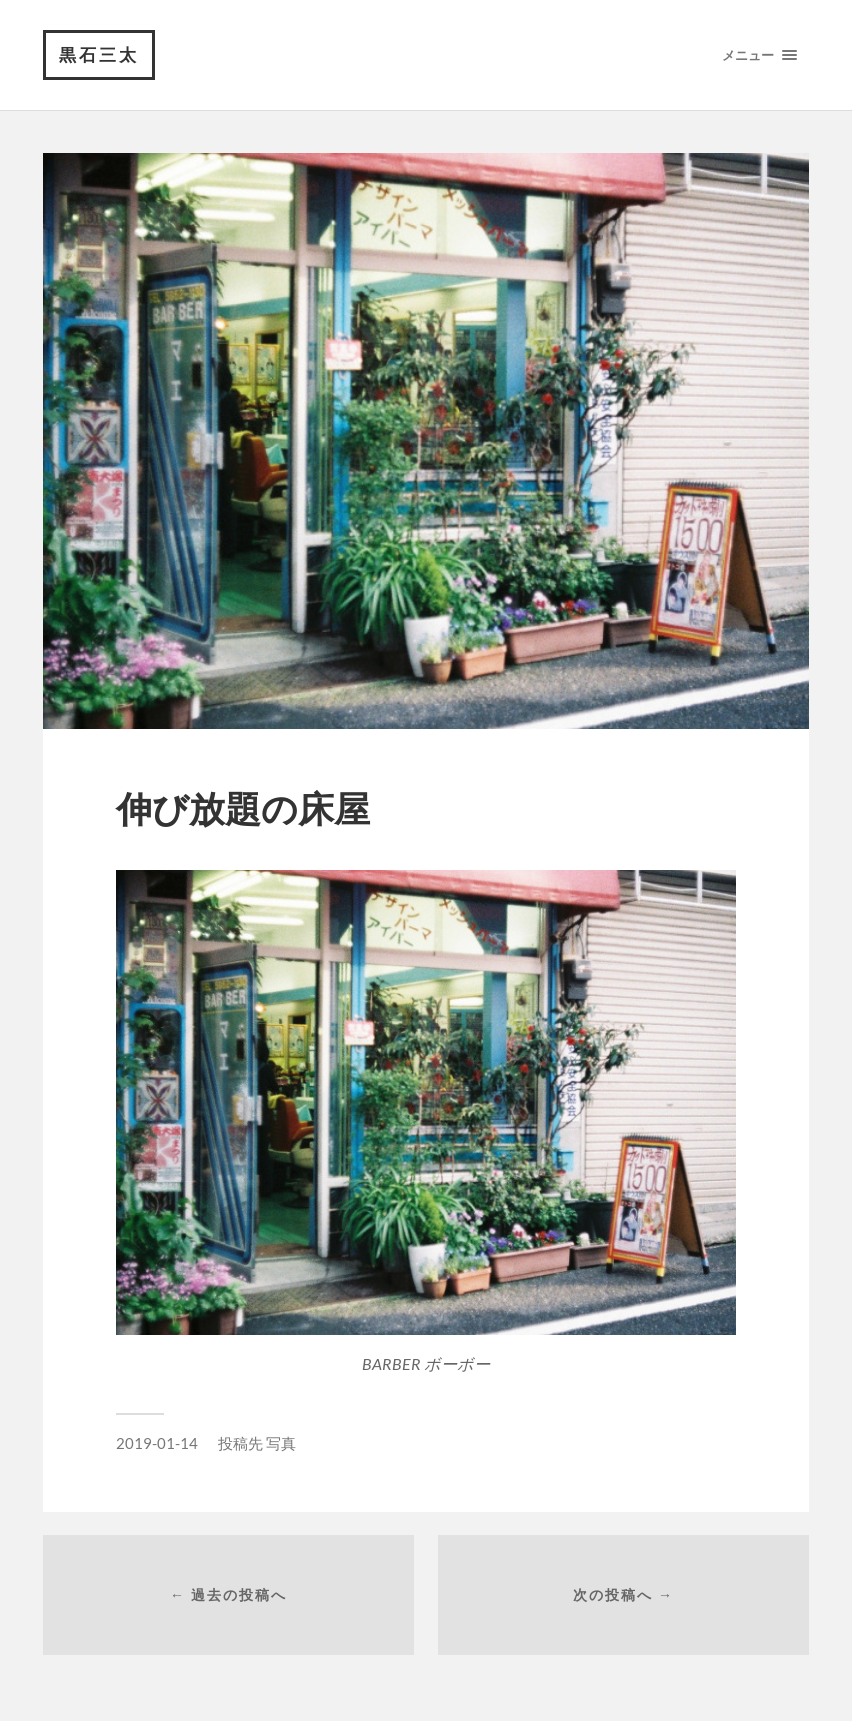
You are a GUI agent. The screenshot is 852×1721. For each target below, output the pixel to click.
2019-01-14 (157, 1443)
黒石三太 (99, 54)
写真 (281, 1443)
